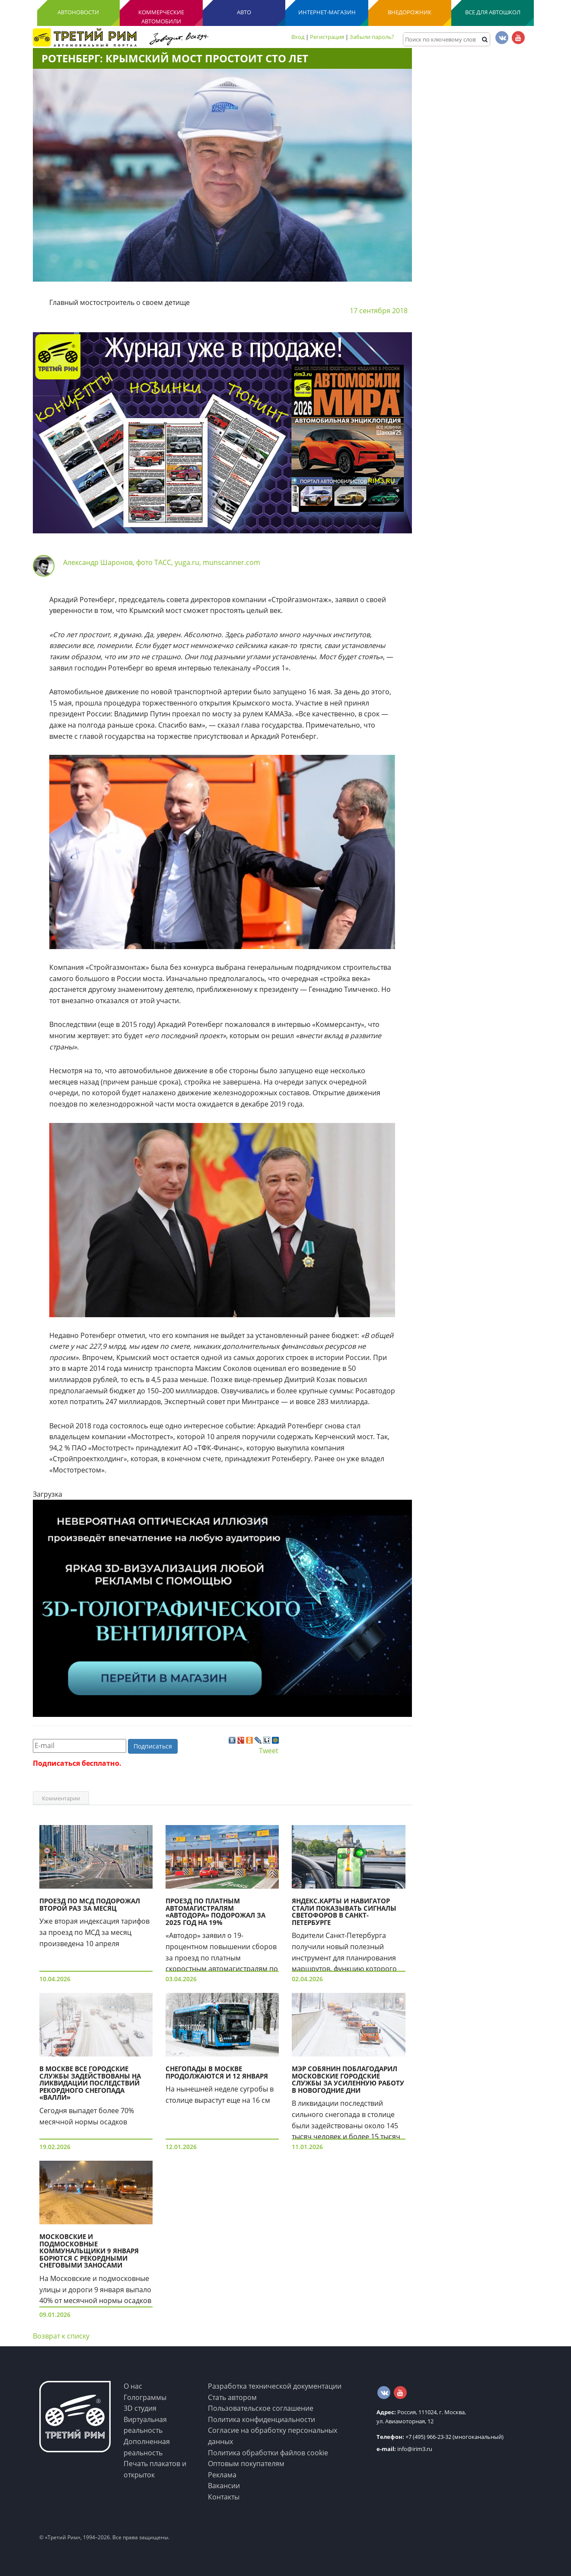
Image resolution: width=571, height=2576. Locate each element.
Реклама (222, 2475)
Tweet (268, 1750)
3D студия (140, 2408)
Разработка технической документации (274, 2386)
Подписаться (153, 1746)
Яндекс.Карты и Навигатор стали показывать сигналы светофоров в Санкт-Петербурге (344, 1911)
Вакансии (224, 2485)
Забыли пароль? (372, 37)
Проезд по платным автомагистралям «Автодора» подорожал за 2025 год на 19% (215, 1911)
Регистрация (327, 37)
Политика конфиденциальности (261, 2419)
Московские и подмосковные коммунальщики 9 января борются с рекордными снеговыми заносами (89, 2250)
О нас (133, 2386)
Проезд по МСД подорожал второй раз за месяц (89, 1904)
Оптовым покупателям (246, 2463)
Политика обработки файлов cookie (268, 2452)
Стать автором (232, 2397)
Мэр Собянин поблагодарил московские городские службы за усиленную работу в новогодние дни (348, 2079)
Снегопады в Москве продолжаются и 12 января (217, 2072)
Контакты (223, 2497)
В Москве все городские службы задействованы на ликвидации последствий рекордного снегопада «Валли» (90, 2082)
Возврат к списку (61, 2336)
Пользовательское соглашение (260, 2408)
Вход (297, 37)
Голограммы (145, 2397)
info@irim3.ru (404, 2449)
